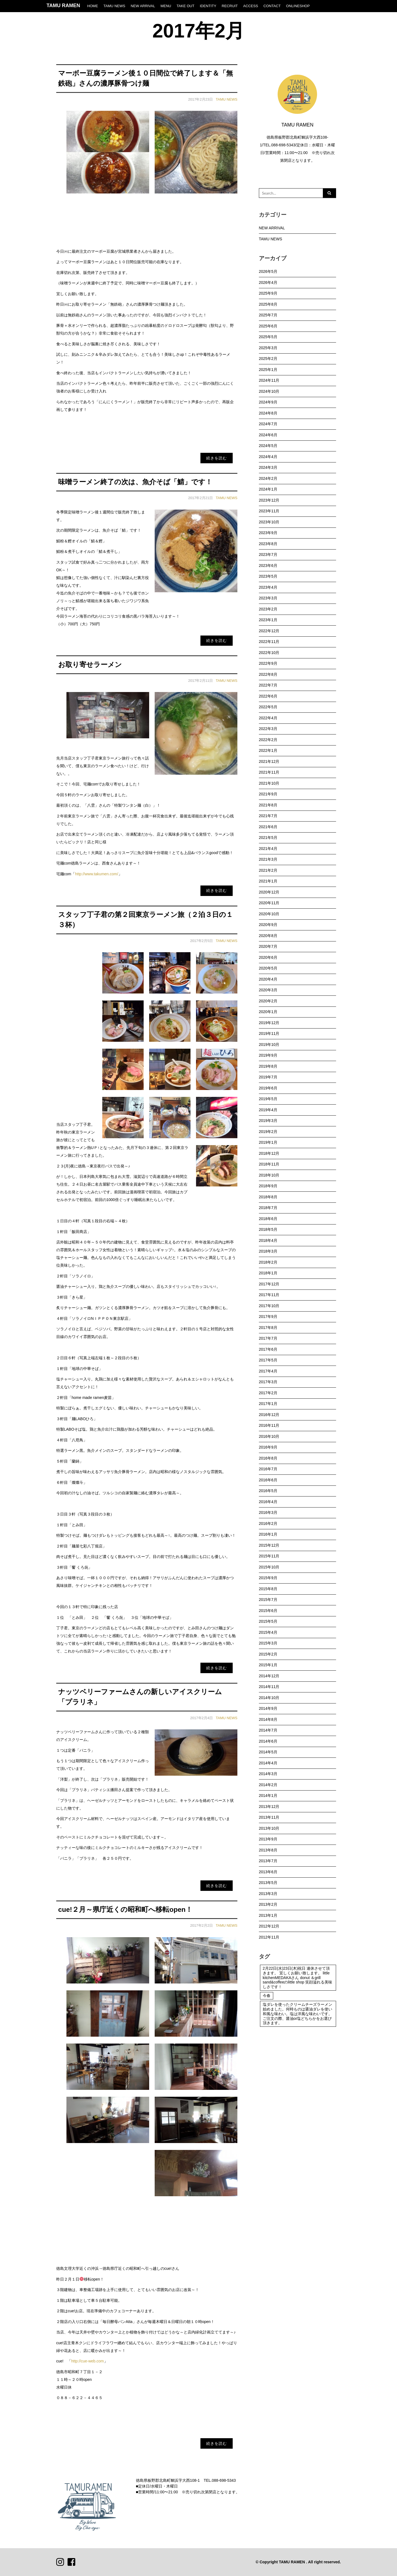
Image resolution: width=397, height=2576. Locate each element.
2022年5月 (268, 707)
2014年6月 (268, 1741)
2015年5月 (268, 1621)
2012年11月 (269, 1937)
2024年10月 (269, 391)
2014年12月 (269, 1676)
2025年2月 (268, 358)
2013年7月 (268, 1861)
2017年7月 (268, 1338)
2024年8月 (268, 413)
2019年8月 (268, 1066)
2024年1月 (268, 489)
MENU (165, 6)
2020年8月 (268, 935)
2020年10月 (269, 914)
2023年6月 (268, 565)
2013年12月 (269, 1806)
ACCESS (250, 6)
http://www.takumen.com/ (96, 874)
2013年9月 (268, 1839)
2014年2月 (268, 1785)
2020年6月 (268, 957)
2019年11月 (269, 1033)
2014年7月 (268, 1730)
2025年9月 (268, 293)
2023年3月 (268, 598)
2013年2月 (268, 1904)
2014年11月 (269, 1686)
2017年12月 (269, 1284)
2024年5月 (268, 445)
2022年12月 (269, 631)
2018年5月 (268, 1229)
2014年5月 (268, 1752)
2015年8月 (268, 1589)
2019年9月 (268, 1055)
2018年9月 (268, 1186)
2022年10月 (269, 652)
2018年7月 (268, 1207)
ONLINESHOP (298, 6)
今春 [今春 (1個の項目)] (266, 1995)
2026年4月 (268, 282)
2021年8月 (268, 805)
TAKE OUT (185, 6)
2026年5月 (268, 271)
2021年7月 (268, 816)
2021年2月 (268, 870)
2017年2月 (268, 1393)
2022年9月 (268, 663)
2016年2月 (268, 1523)
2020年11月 (269, 903)
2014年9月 (268, 1708)
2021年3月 (268, 859)
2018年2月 (268, 1262)
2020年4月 (268, 979)
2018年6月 (268, 1218)
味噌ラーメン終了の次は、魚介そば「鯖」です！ (135, 482)
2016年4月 (268, 1502)
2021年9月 (268, 794)
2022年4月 (268, 718)
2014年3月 (268, 1774)
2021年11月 (269, 772)
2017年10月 (269, 1306)
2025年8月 (268, 304)
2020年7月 (268, 946)
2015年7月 (268, 1599)
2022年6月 (268, 696)
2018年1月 (268, 1273)
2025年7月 (268, 315)
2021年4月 (268, 848)
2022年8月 (268, 674)
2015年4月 (268, 1632)
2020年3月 (268, 990)
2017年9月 (268, 1316)
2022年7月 (268, 685)
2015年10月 (269, 1567)
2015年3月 (268, 1643)
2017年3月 (268, 1382)
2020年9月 (268, 924)
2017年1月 (268, 1403)
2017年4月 (268, 1371)
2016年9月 (268, 1447)
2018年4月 (268, 1240)
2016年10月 (269, 1436)
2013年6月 (268, 1872)
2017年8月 (268, 1327)
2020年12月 (269, 892)
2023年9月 (268, 533)
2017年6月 (268, 1349)
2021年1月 (268, 881)
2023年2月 (268, 609)
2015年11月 (269, 1556)
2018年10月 (269, 1175)
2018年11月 (269, 1164)
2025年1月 (268, 369)
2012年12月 (269, 1926)
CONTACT (272, 6)
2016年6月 (268, 1480)
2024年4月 (268, 456)
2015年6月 (268, 1610)
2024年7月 (268, 424)
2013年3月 (268, 1893)
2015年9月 (268, 1578)
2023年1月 (268, 620)
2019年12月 (269, 1023)
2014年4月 (268, 1763)
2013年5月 (268, 1882)
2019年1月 (268, 1142)
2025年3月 (268, 348)
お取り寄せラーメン (90, 664)
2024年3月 (268, 467)
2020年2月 (268, 1001)
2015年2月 (268, 1654)
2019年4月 (268, 1110)
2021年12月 (269, 761)
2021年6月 (268, 827)
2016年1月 (268, 1534)
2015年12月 (269, 1545)
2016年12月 (269, 1414)
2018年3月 (268, 1251)
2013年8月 (268, 1850)
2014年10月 (269, 1697)
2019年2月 (268, 1131)
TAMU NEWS (114, 6)
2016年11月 (269, 1425)
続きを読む (216, 458)
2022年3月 (268, 728)
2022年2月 (268, 739)
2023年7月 (268, 554)
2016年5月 (268, 1490)
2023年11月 (269, 511)
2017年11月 (269, 1295)
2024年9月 (268, 402)
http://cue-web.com (87, 2361)
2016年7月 (268, 1469)
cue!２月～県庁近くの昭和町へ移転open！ (125, 1909)
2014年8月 (268, 1719)
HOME (92, 6)
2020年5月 (268, 968)
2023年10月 (269, 522)
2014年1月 (268, 1795)
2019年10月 (269, 1044)
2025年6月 (268, 326)
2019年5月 (268, 1099)
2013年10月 (269, 1828)
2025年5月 (268, 337)
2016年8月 (268, 1458)
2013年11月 (269, 1817)
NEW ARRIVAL (143, 6)
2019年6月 (268, 1088)
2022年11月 (269, 641)
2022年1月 (268, 750)
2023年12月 (269, 500)
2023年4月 (268, 587)
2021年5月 (268, 837)
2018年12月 (269, 1153)
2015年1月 (268, 1665)
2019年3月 (268, 1120)
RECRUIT (230, 6)
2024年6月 (268, 435)
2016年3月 (268, 1512)
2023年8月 (268, 544)
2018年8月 (268, 1197)
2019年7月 (268, 1077)
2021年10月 (269, 783)
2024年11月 (269, 380)
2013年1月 (268, 1915)
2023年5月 (268, 576)
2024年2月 (268, 478)
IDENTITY (208, 6)
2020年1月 (268, 1012)
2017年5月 (268, 1360)
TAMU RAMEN (63, 5)
